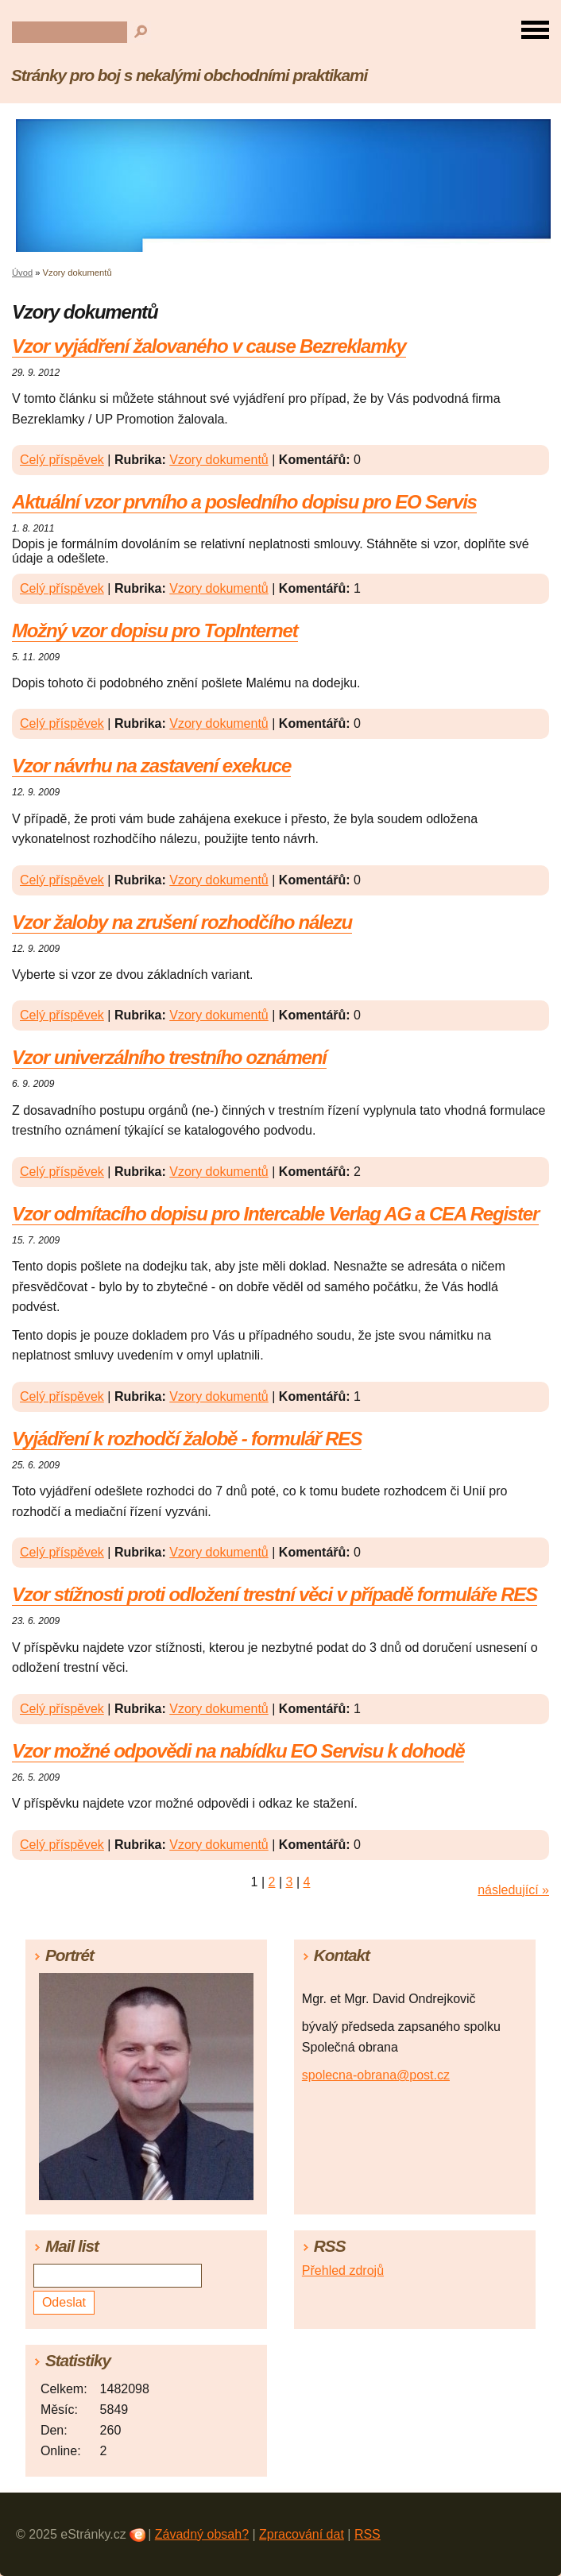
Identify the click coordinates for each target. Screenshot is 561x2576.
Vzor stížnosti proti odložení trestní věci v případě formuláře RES (274, 1594)
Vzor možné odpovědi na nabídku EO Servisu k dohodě (238, 1751)
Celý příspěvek (62, 459)
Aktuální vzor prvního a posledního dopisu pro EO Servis (244, 501)
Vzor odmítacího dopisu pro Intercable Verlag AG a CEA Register (275, 1213)
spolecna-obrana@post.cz (376, 2075)
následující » (513, 1890)
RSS (367, 2534)
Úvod (22, 272)
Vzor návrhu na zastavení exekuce (151, 765)
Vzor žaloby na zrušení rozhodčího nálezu (182, 922)
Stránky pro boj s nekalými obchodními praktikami (189, 75)
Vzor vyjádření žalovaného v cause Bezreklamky (209, 346)
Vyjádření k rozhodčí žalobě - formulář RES (187, 1438)
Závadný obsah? (202, 2534)
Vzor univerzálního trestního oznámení (169, 1057)
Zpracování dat (301, 2534)
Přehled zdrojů (343, 2270)
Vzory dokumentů (219, 459)
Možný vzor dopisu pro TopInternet (155, 630)
